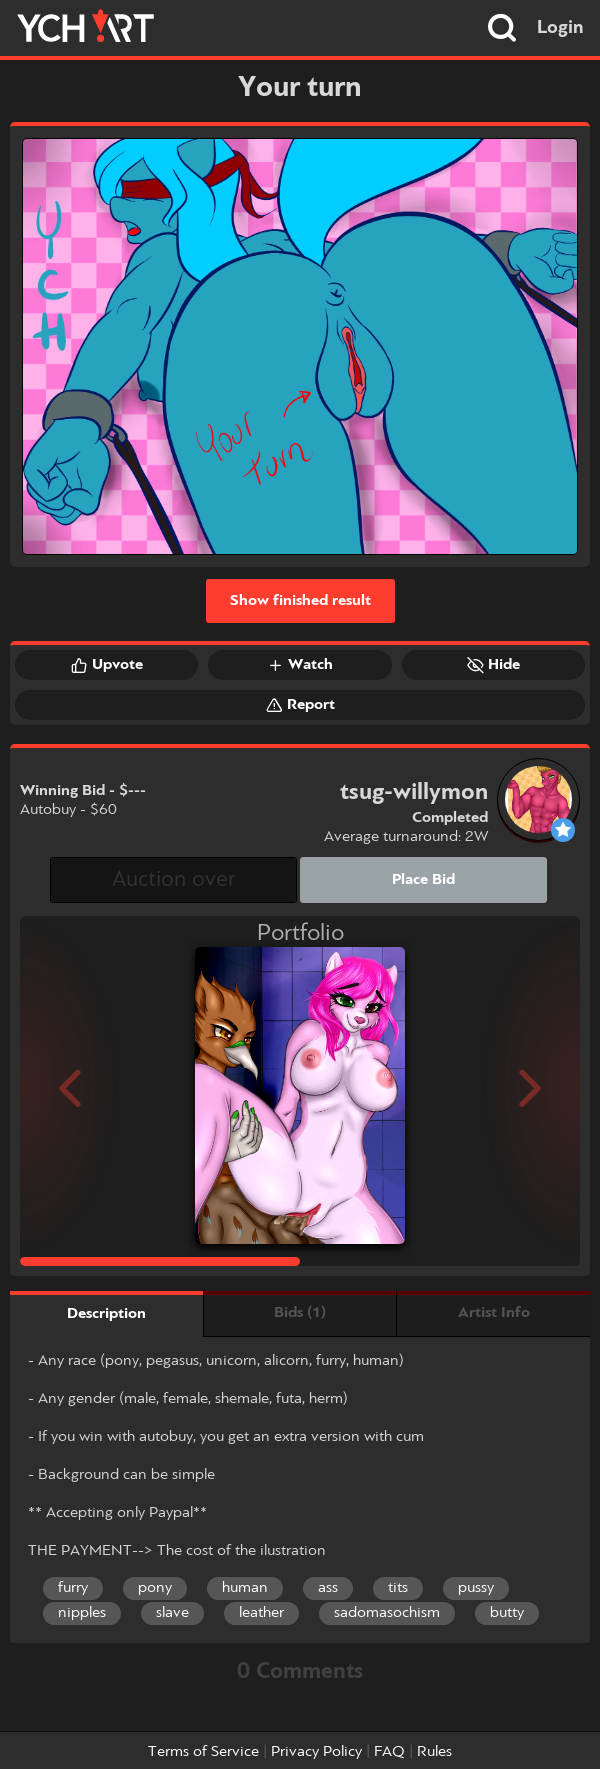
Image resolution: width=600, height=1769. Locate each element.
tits (398, 1588)
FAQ (389, 1752)
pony (155, 1588)
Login (560, 28)
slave (172, 1613)
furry (73, 1588)
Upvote (107, 665)
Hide (493, 665)
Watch (300, 665)
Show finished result (300, 601)
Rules (434, 1752)
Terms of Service (203, 1752)
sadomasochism (387, 1613)
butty (507, 1613)
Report (300, 705)
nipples (82, 1613)
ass (328, 1588)
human (245, 1588)
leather (261, 1613)
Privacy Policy (316, 1752)
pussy (476, 1588)
